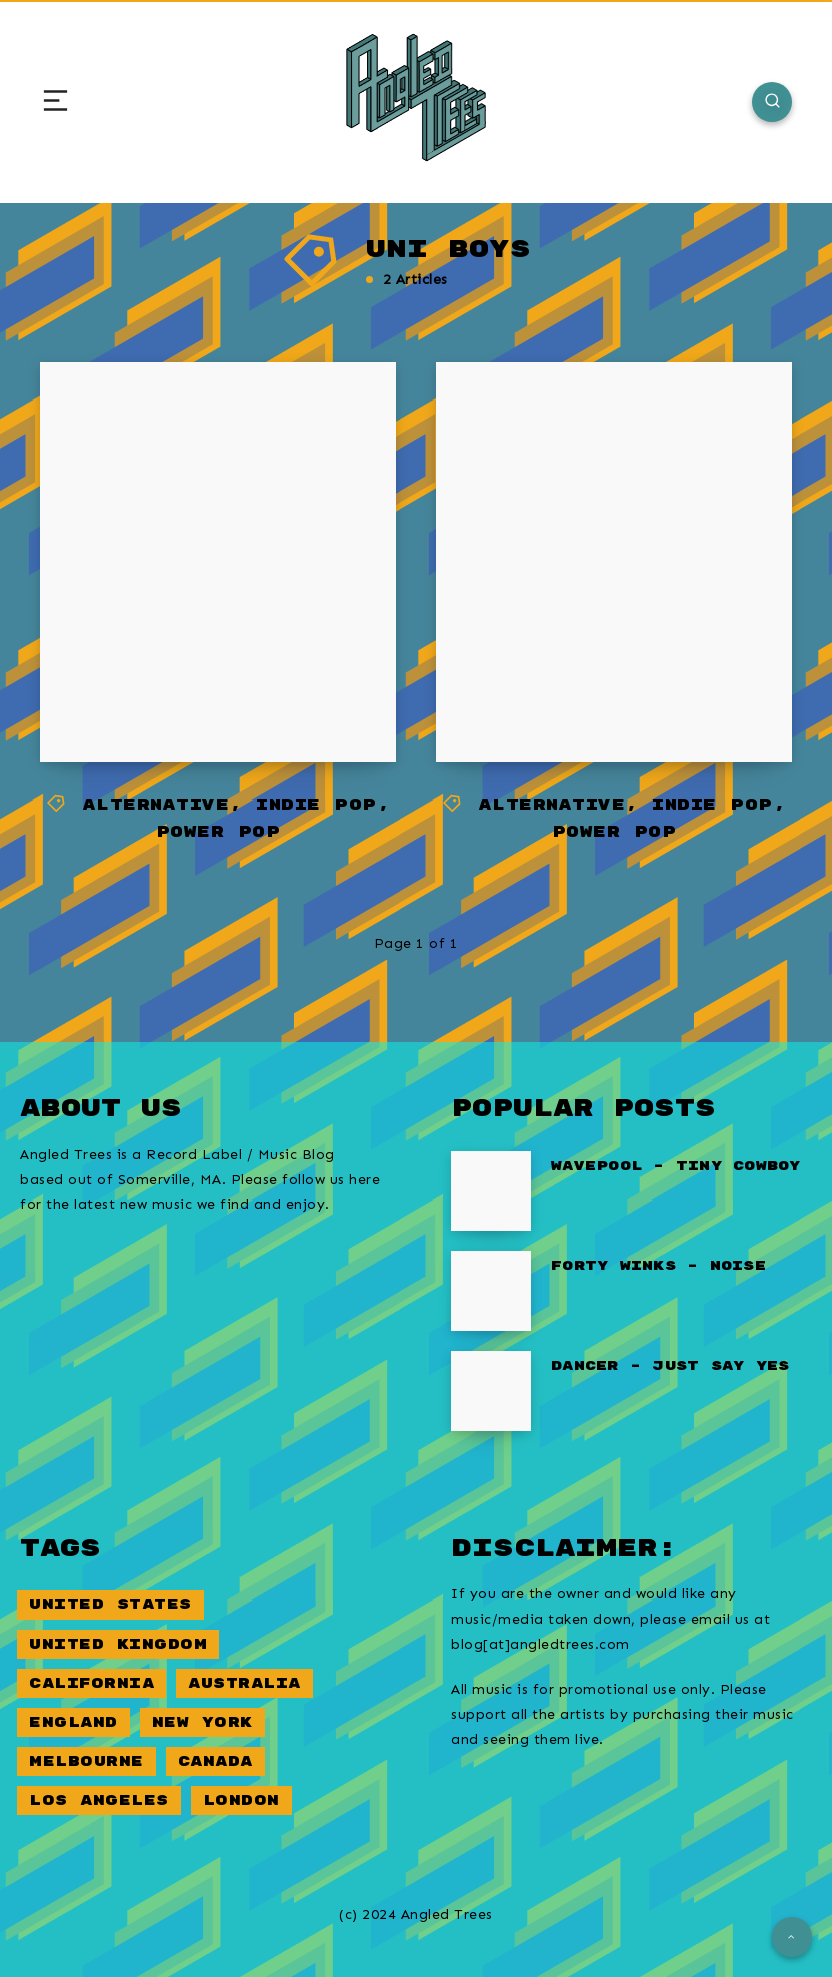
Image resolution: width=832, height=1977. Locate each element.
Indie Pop (316, 805)
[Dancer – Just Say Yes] (491, 1391)
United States (110, 1604)
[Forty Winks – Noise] (491, 1291)
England (73, 1722)
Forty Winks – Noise (658, 1266)
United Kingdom (118, 1644)
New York (202, 1722)
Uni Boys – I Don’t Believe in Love (212, 674)
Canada (215, 1761)
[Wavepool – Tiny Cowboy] (491, 1191)
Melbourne (86, 1761)
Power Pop (218, 832)
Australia (244, 1683)
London (241, 1800)
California (91, 1683)
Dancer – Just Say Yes (670, 1366)
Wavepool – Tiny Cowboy (676, 1166)
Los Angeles (99, 1800)
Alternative (156, 805)
